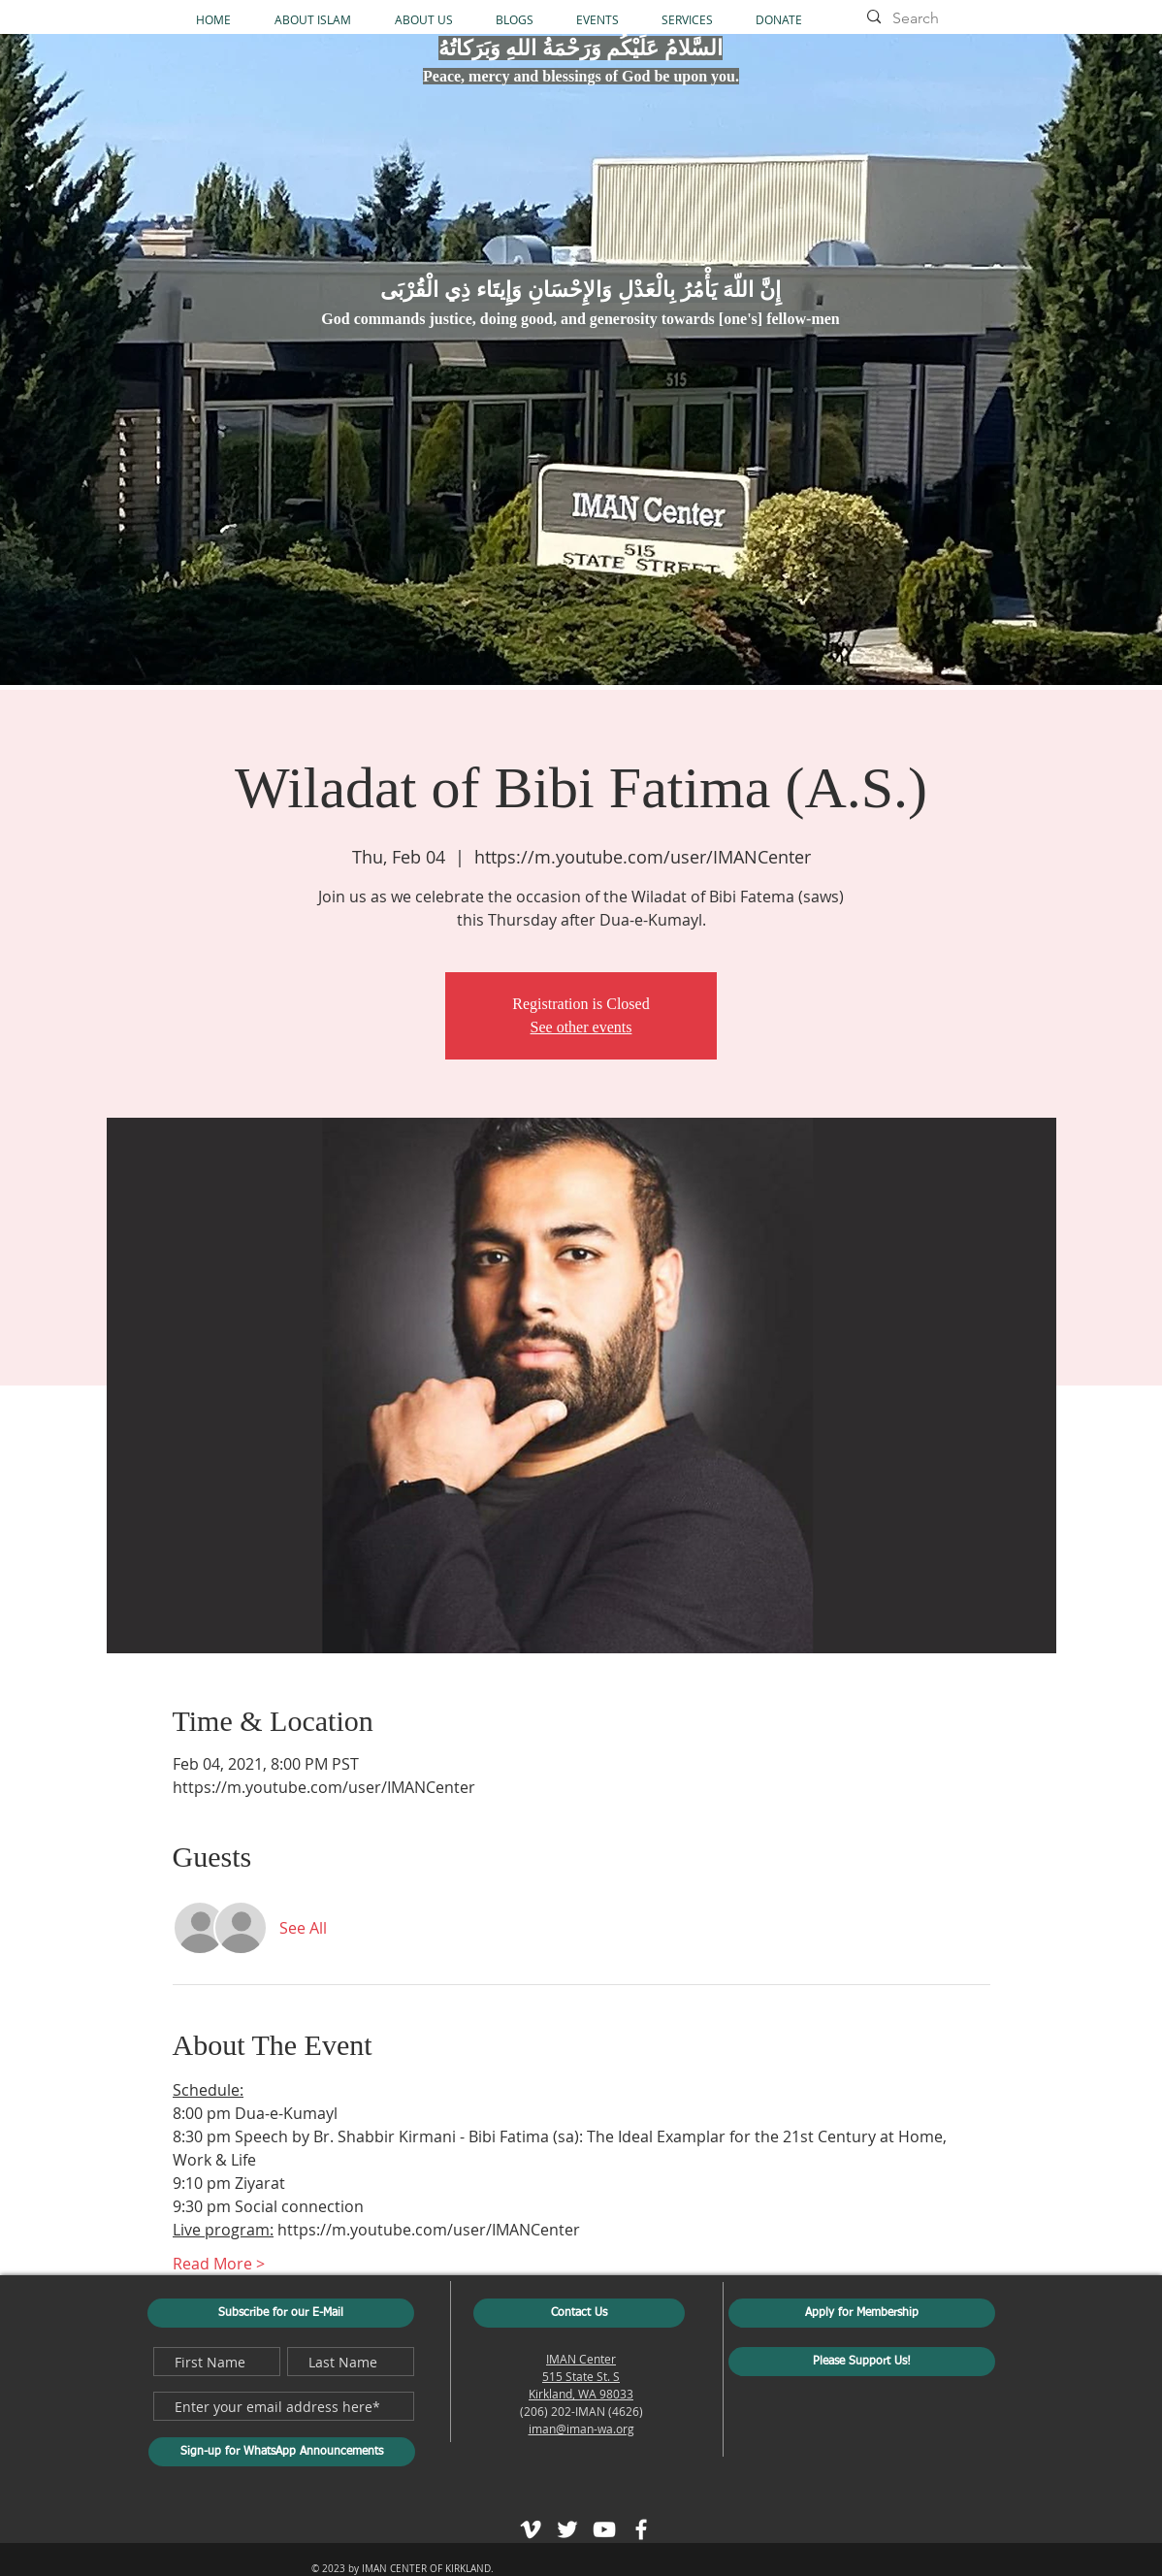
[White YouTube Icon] (604, 2529)
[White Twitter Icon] (567, 2529)
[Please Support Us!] (861, 2361)
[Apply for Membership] (861, 2313)
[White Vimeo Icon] (530, 2529)
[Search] (951, 18)
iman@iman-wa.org (581, 2428)
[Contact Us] (579, 2313)
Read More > (219, 2263)
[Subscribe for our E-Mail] (280, 2313)
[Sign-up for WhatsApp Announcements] (281, 2451)
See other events (581, 1027)
